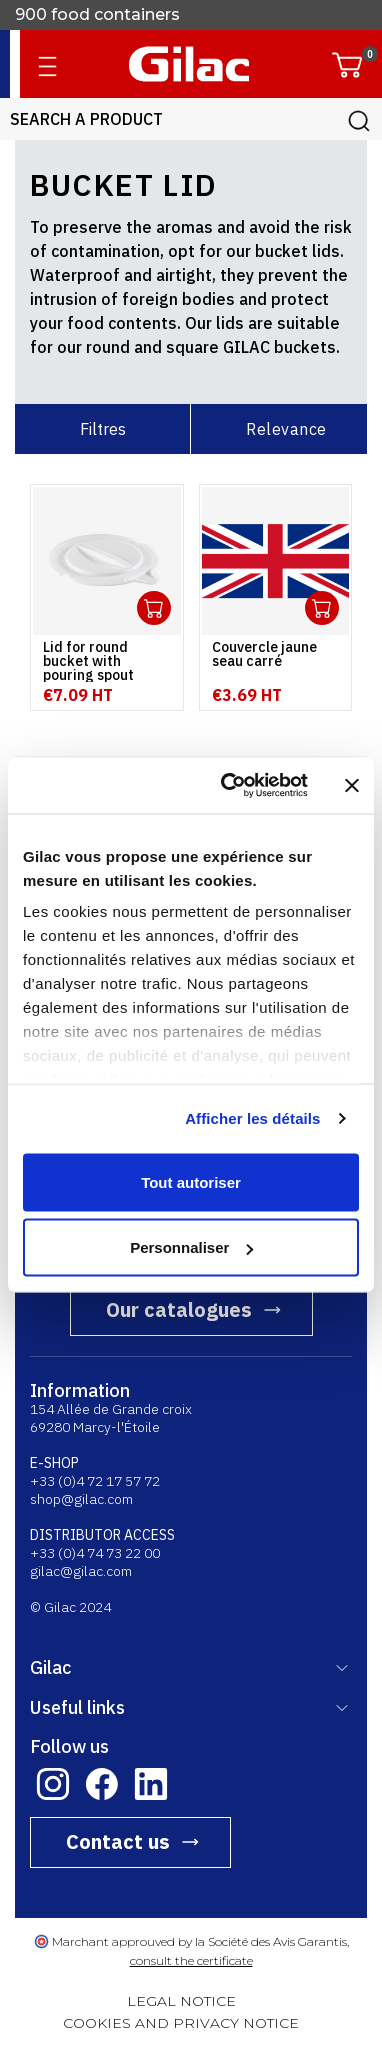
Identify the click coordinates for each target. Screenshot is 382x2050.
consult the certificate (191, 1960)
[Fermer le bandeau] (352, 785)
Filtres (103, 429)
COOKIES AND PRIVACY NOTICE (181, 2023)
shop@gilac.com (81, 1499)
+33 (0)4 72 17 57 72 (95, 1481)
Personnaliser (191, 1247)
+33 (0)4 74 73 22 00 (95, 1553)
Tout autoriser (191, 1181)
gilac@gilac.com (81, 1571)
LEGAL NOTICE (181, 2001)
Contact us (118, 1841)
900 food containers (97, 14)
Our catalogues (179, 1309)
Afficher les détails (252, 1118)
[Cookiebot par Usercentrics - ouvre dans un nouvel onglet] (229, 786)
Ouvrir (154, 608)
